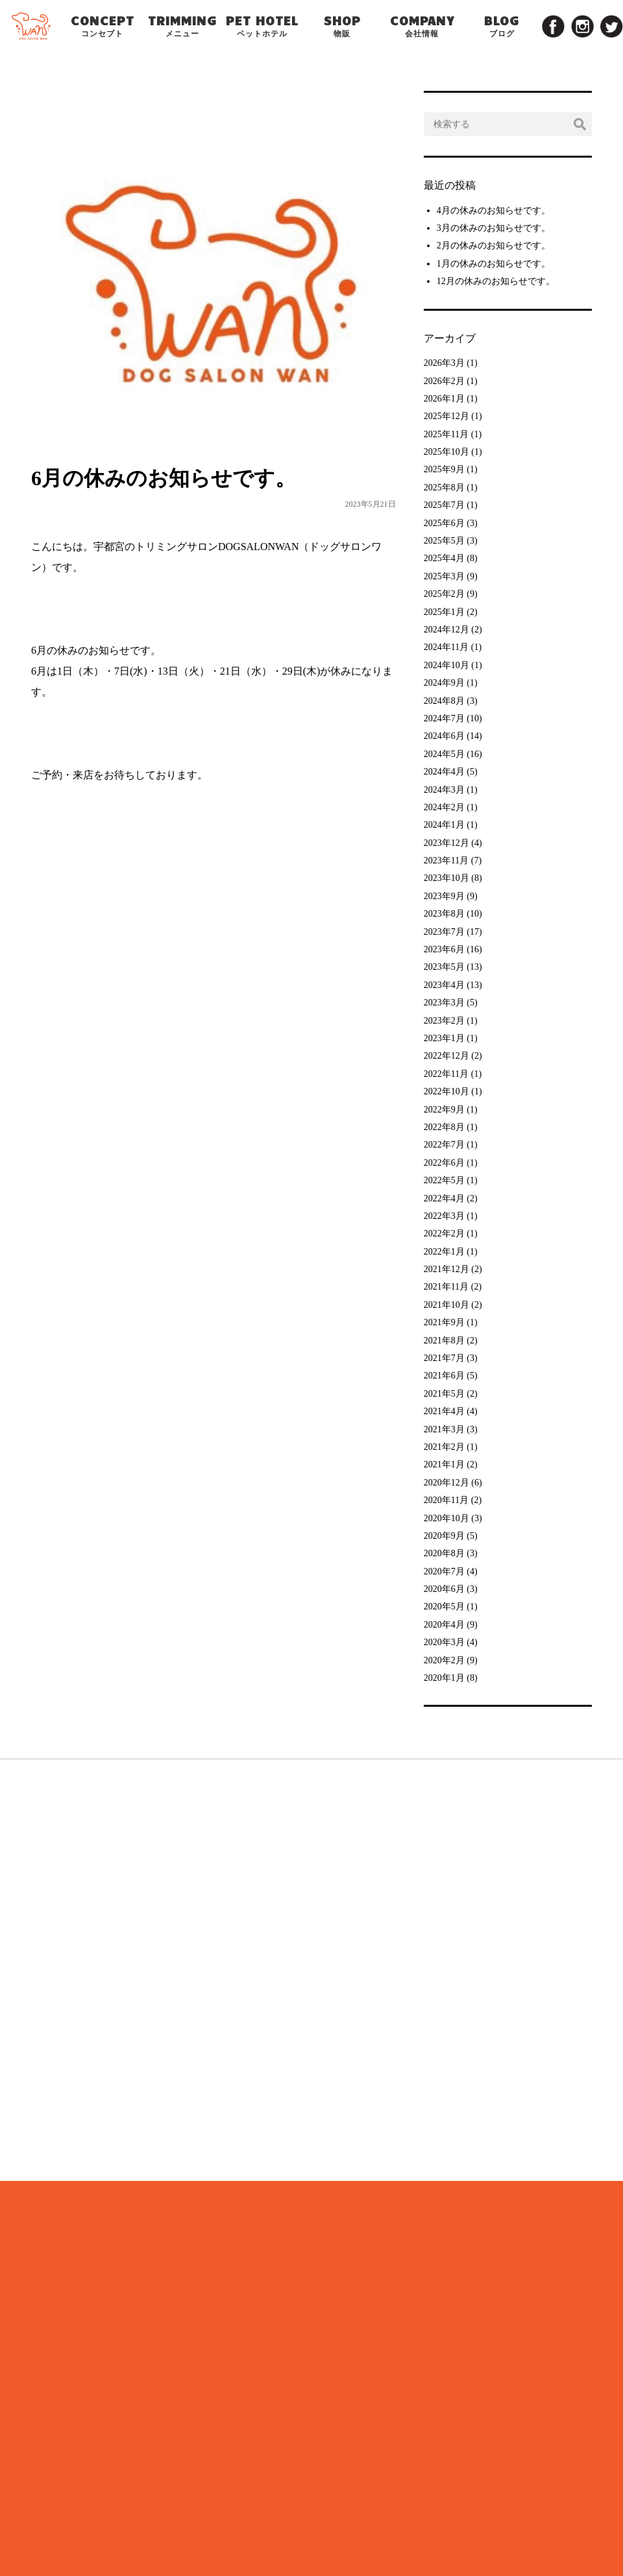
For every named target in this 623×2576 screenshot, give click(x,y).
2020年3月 (444, 1642)
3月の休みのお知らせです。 (493, 228)
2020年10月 (446, 1518)
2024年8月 (444, 701)
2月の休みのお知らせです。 (493, 245)
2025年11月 (446, 434)
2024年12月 (446, 629)
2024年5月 (444, 754)
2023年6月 (444, 949)
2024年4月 (444, 771)
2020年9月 (444, 1536)
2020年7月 (444, 1571)
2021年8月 (444, 1340)
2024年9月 (444, 683)
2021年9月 (444, 1322)
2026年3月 (444, 363)
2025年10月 (446, 452)
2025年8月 (444, 487)
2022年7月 (444, 1145)
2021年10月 (446, 1305)
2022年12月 (446, 1056)
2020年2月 (444, 1660)
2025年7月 (444, 505)
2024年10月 (446, 665)
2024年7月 (444, 718)
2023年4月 (444, 985)
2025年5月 (444, 541)
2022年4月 (444, 1198)
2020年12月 (446, 1482)
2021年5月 (444, 1394)
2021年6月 (444, 1375)
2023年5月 (444, 967)
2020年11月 (446, 1500)
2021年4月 (444, 1411)
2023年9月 (444, 896)
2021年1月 (444, 1464)
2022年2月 (444, 1233)
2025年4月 (444, 558)
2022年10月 (446, 1091)
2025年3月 (444, 576)
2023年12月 (446, 843)
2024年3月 (444, 790)
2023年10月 (446, 878)
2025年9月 (444, 469)
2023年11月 (446, 860)
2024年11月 (446, 647)
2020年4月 (444, 1625)
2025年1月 (444, 612)
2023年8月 (444, 914)
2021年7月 (444, 1358)
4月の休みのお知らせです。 (493, 210)
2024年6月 (444, 736)
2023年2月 (444, 1021)
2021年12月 (446, 1269)
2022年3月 (444, 1216)
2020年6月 (444, 1589)
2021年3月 (444, 1429)
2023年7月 (444, 932)
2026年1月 (444, 398)
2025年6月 (444, 523)
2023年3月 (444, 1002)
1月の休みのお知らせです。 (493, 264)
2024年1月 (444, 825)
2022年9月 (444, 1109)
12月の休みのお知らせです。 (496, 281)
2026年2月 (444, 381)
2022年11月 (446, 1074)
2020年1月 (444, 1678)
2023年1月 (444, 1038)
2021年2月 (444, 1447)
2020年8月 (444, 1553)
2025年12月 (446, 416)
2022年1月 (444, 1252)
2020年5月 (444, 1606)
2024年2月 (444, 807)
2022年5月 (444, 1180)
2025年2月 (444, 594)
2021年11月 (446, 1287)
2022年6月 (444, 1163)
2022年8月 (444, 1127)
